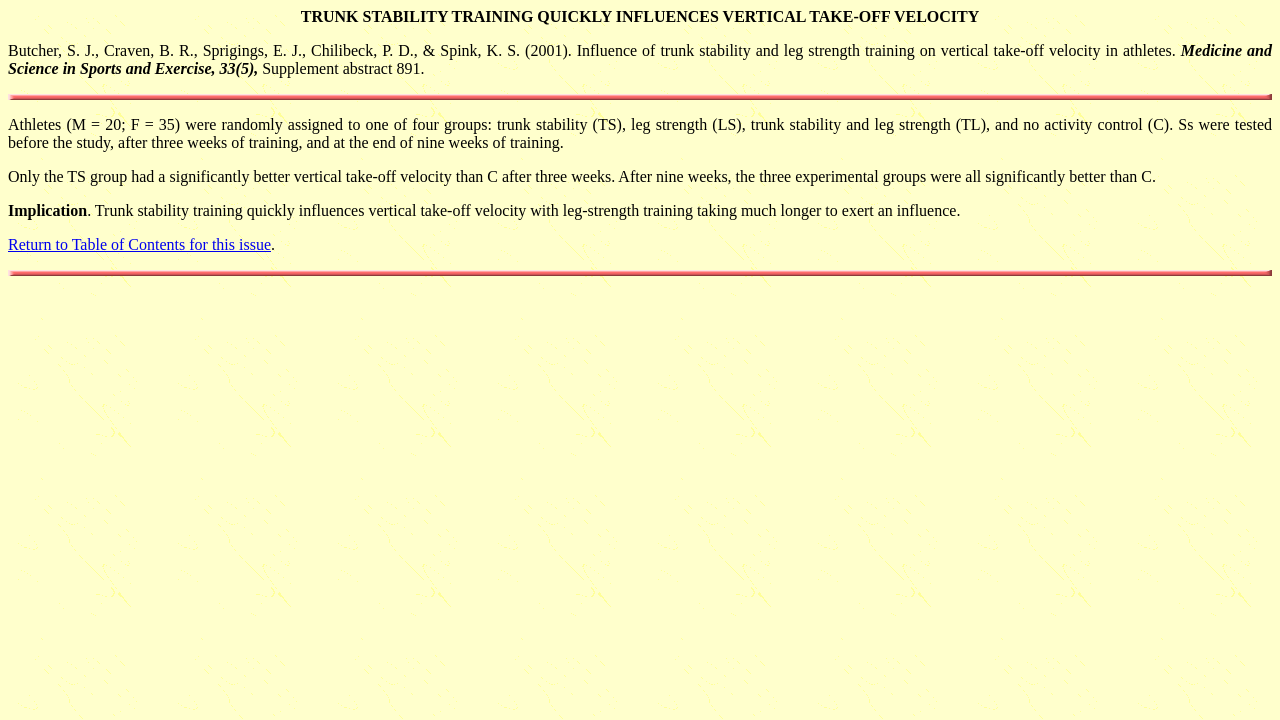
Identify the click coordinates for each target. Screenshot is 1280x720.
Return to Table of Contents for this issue (139, 244)
